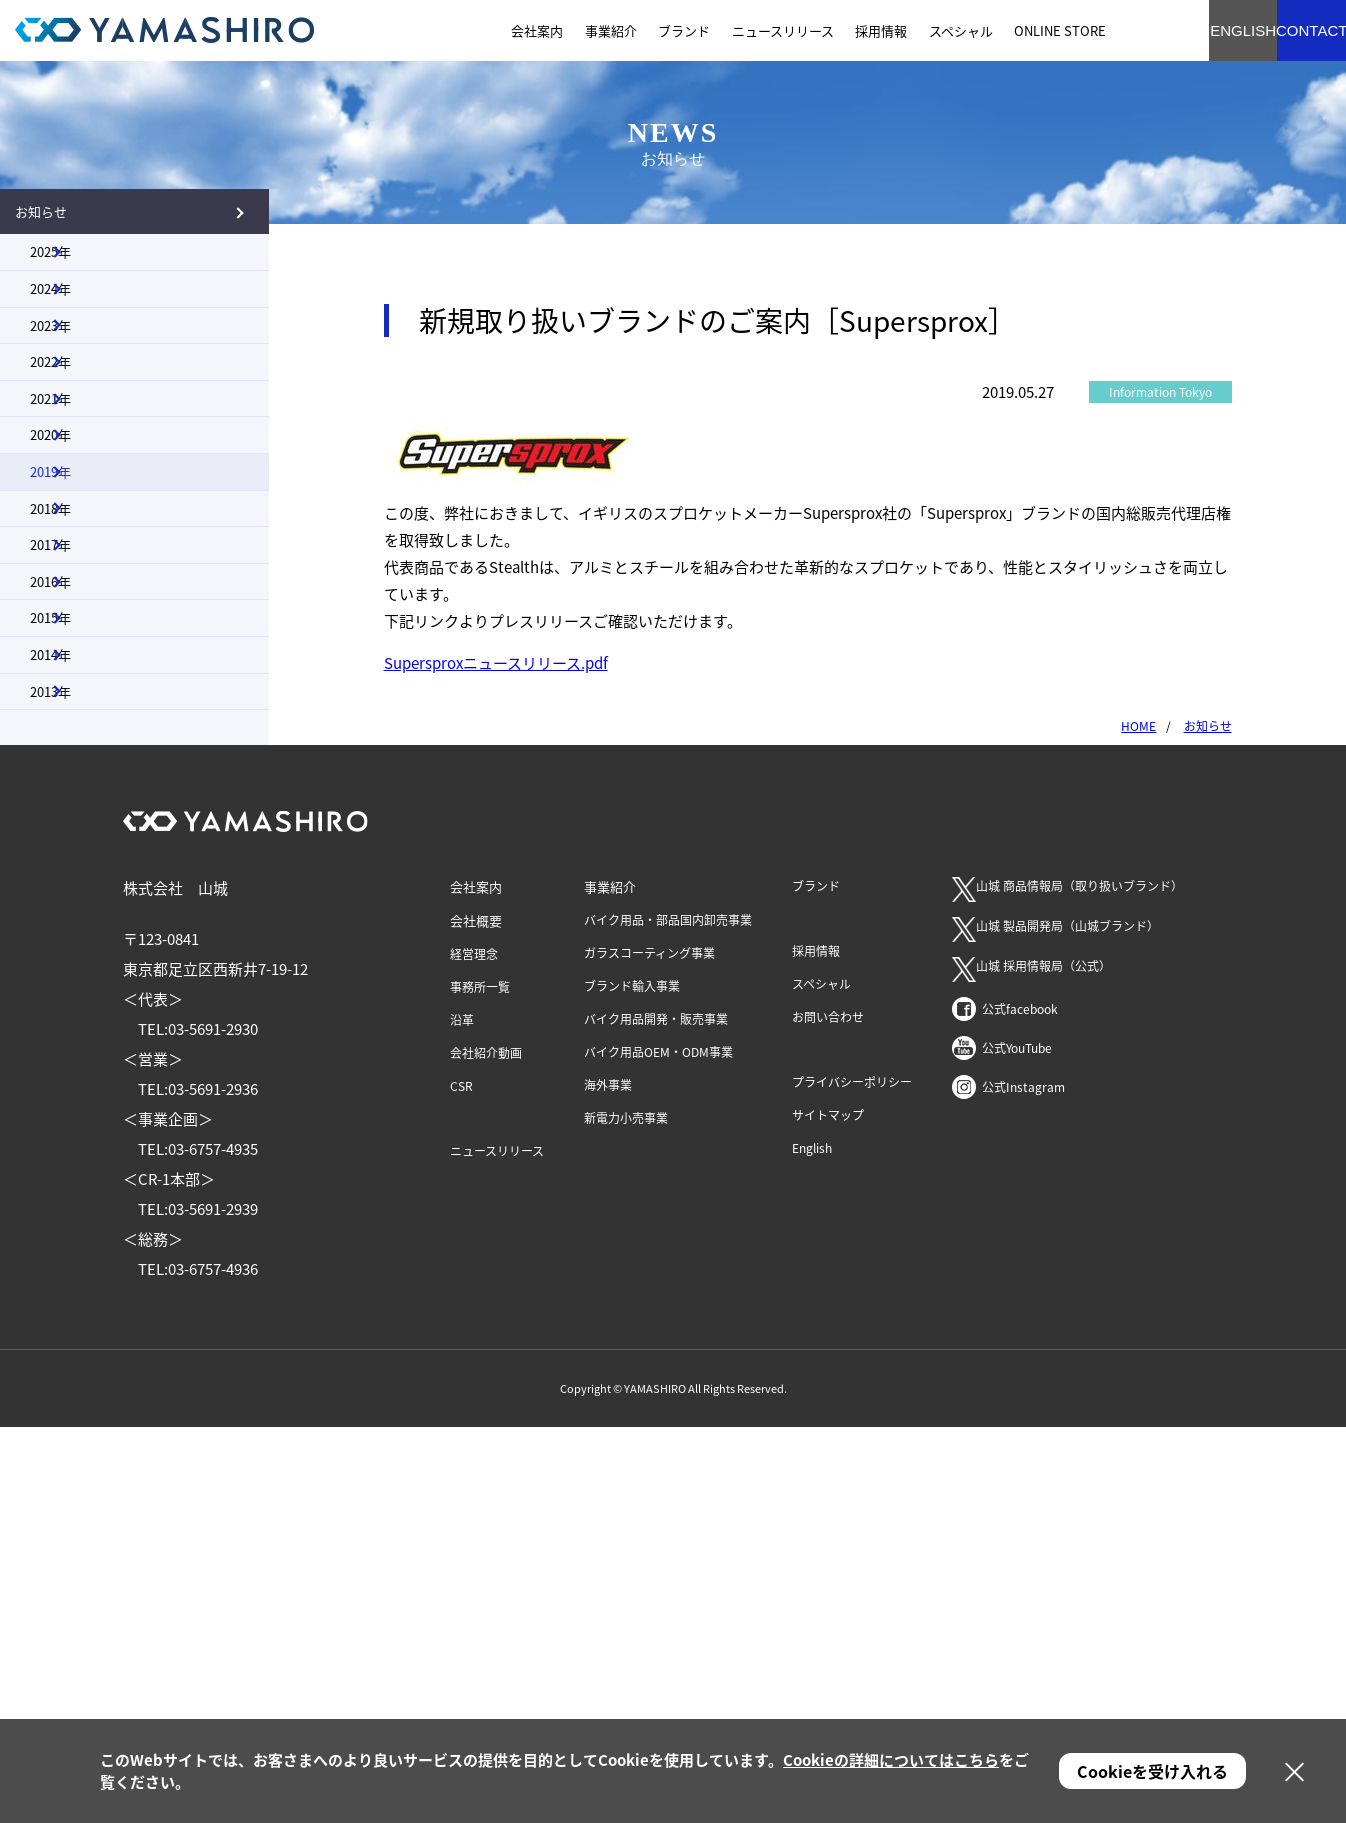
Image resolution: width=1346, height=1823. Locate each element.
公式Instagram (1023, 1483)
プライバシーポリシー (852, 1478)
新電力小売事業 (626, 1514)
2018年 (90, 767)
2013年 (90, 1106)
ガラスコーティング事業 (649, 1349)
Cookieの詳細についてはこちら (891, 1760)
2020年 (90, 631)
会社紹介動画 (486, 1449)
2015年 (90, 970)
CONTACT (1286, 30)
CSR (461, 1482)
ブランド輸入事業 (632, 1382)
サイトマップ (828, 1511)
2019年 (90, 699)
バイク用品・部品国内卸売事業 (668, 1316)
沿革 (462, 1416)
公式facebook (1020, 1405)
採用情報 (816, 1347)
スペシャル (821, 1380)
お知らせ (88, 223)
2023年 (90, 428)
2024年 (90, 360)
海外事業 (608, 1481)
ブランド (816, 1282)
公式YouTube (1017, 1444)
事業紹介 (610, 1282)
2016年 (90, 902)
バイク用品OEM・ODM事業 (658, 1448)
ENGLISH (1177, 30)
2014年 (90, 1038)
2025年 (90, 292)
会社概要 (476, 1316)
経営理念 (474, 1350)
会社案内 (476, 1282)
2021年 (90, 563)
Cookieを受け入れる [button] (1152, 1771)
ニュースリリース (497, 1547)
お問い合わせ (828, 1413)
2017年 (90, 835)
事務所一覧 (480, 1383)
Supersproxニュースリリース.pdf (496, 663)
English (812, 1544)
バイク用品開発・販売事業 (656, 1415)
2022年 (90, 496)
